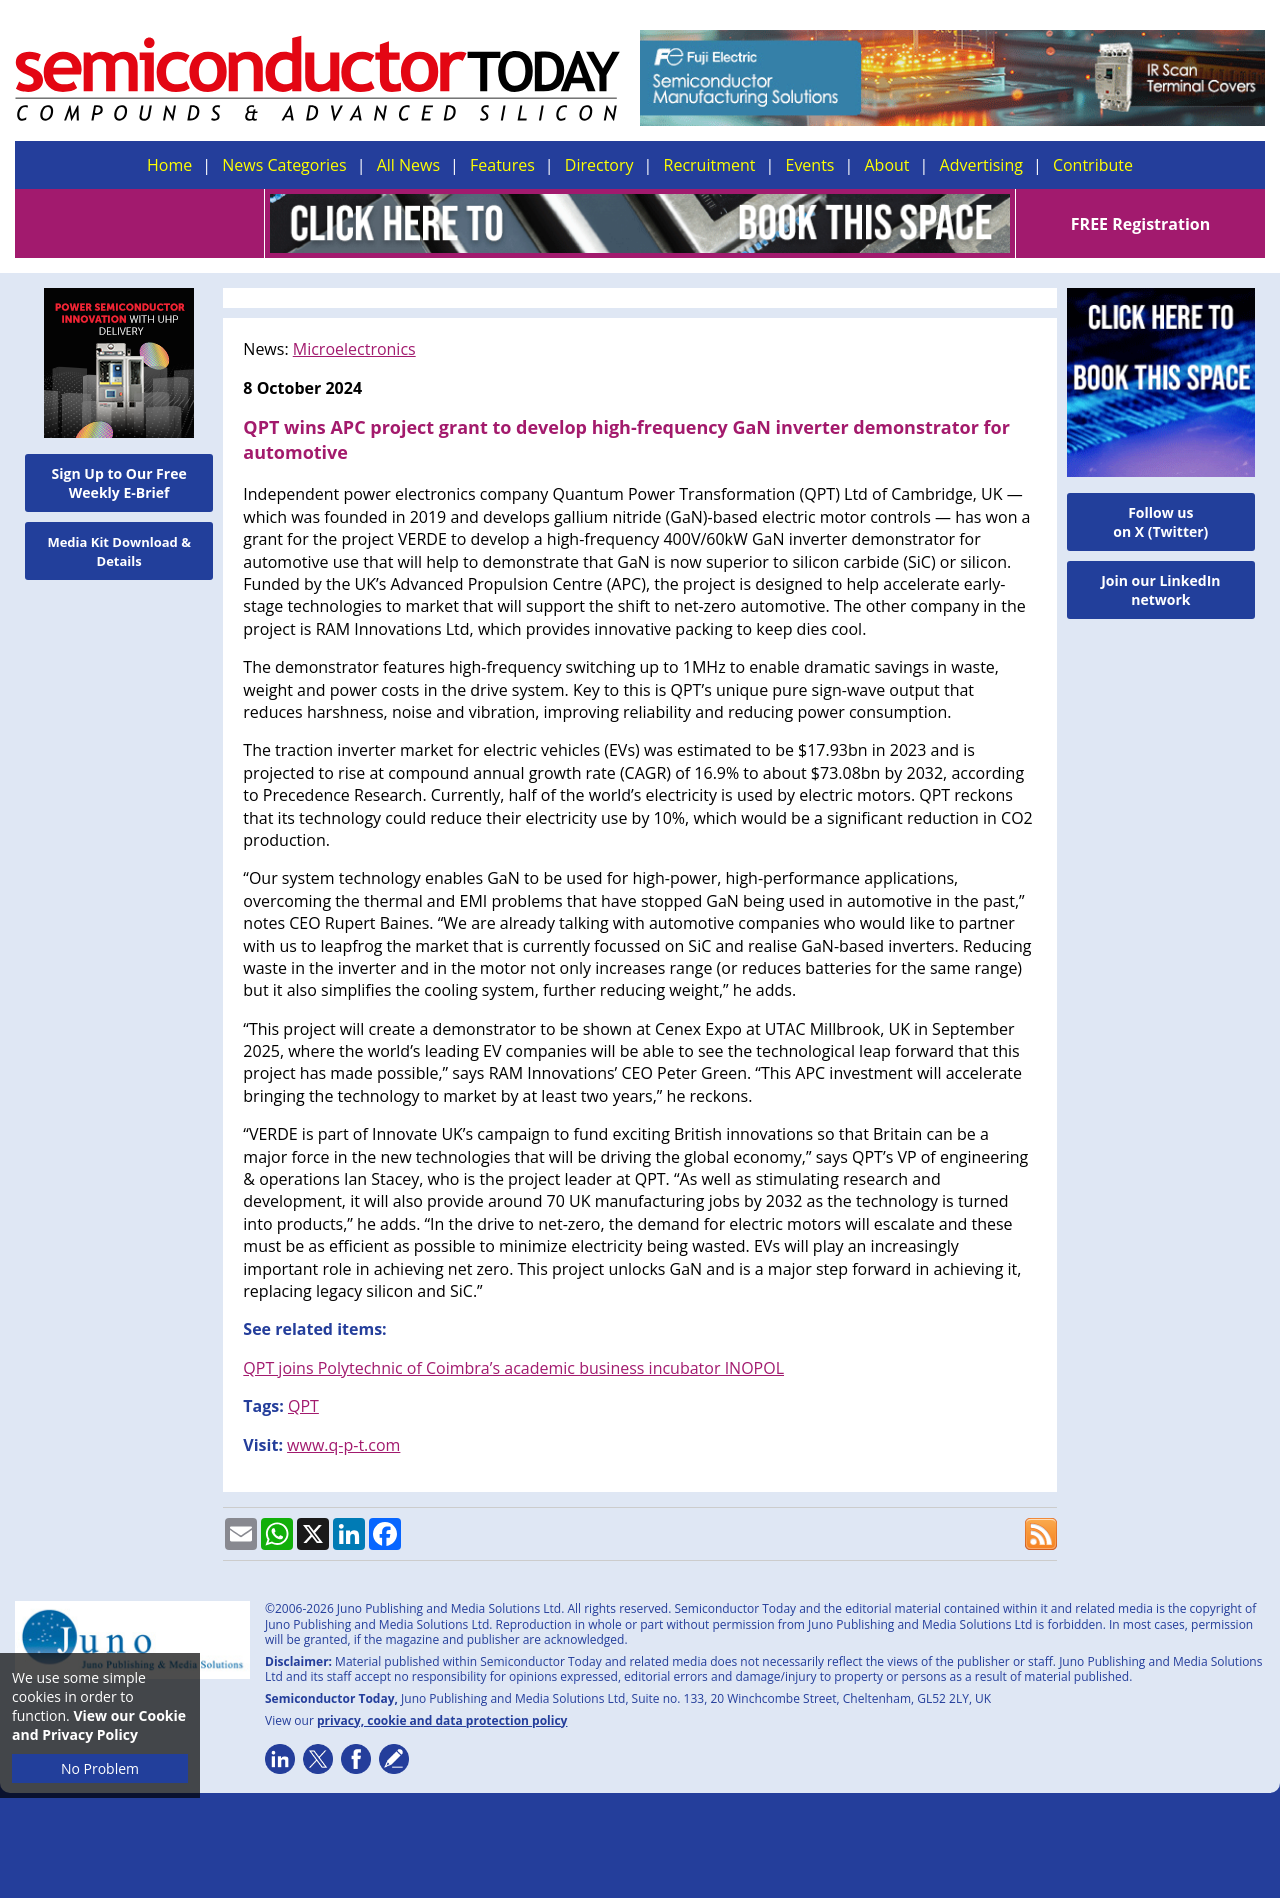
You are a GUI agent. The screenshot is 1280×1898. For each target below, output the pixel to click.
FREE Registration (1140, 224)
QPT (303, 1406)
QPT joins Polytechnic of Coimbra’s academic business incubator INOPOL (513, 1368)
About (887, 165)
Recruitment (710, 165)
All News (408, 165)
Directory (599, 165)
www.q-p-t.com (343, 1445)
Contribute (1093, 165)
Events (809, 165)
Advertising (981, 165)
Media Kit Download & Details (119, 551)
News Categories (284, 165)
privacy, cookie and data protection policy (442, 1720)
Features (502, 165)
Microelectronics (354, 349)
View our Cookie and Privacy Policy (99, 1725)
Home (169, 165)
